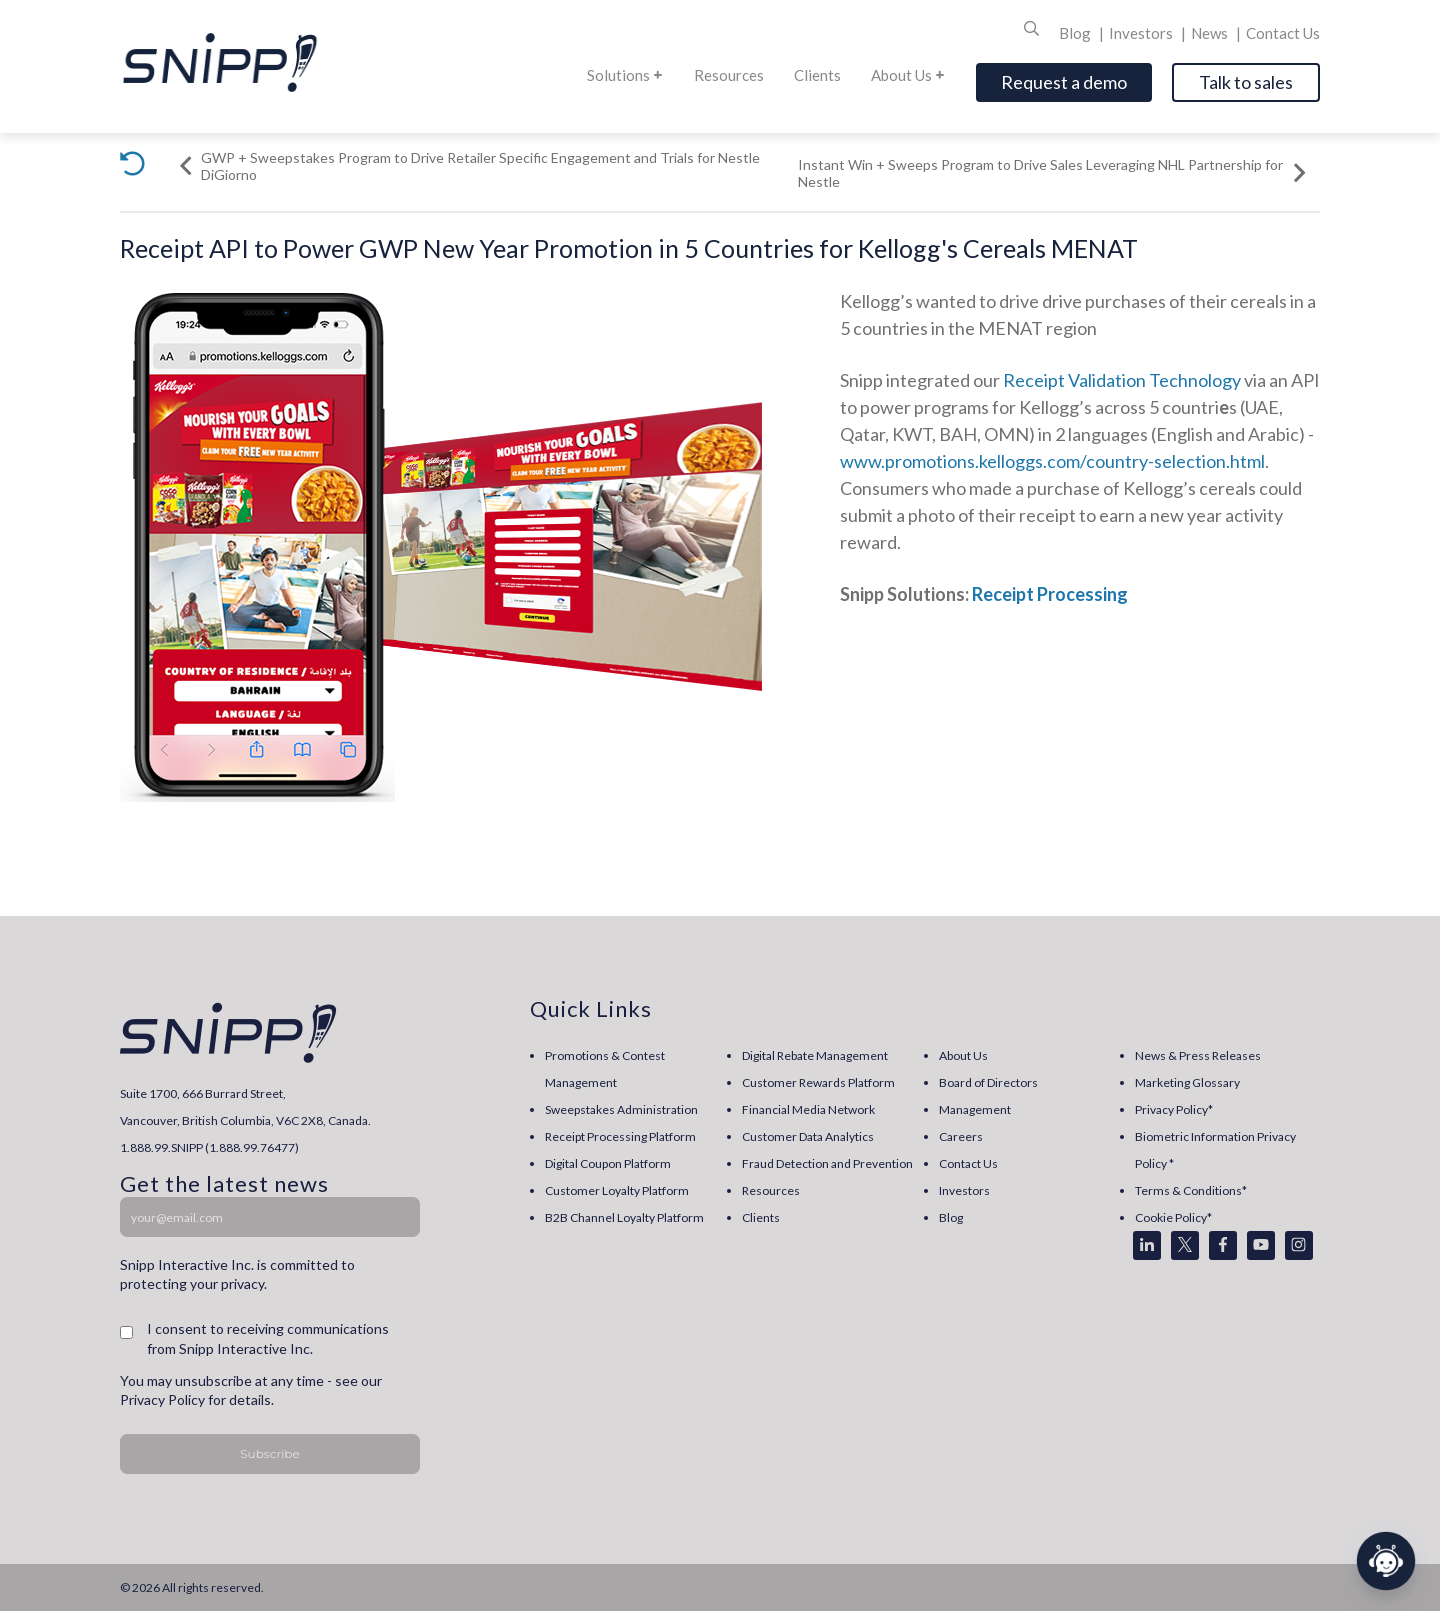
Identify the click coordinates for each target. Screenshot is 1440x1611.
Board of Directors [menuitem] (988, 1082)
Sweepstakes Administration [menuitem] (621, 1109)
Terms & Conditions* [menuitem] (1191, 1190)
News (1211, 33)
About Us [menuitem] (963, 1055)
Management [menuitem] (975, 1109)
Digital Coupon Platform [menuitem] (608, 1163)
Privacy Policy (162, 1399)
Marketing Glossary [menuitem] (1187, 1082)
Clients (817, 75)
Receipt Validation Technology (1122, 380)
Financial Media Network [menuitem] (808, 1109)
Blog (1076, 33)
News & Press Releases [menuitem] (1198, 1055)
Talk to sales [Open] (1246, 82)
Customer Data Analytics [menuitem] (808, 1136)
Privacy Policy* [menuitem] (1174, 1109)
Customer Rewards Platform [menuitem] (818, 1082)
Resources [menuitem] (771, 1190)
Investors (1142, 33)
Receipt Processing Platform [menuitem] (620, 1136)
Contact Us (1283, 33)
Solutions (625, 75)
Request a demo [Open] (1064, 82)
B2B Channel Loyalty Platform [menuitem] (624, 1217)
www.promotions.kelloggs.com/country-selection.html (1052, 461)
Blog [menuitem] (951, 1217)
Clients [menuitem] (761, 1217)
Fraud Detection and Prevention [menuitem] (827, 1163)
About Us (908, 75)
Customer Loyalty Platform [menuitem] (617, 1190)
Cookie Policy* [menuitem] (1173, 1217)
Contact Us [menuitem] (968, 1163)
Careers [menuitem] (961, 1136)
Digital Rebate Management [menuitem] (815, 1055)
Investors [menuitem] (964, 1190)
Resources (729, 75)
